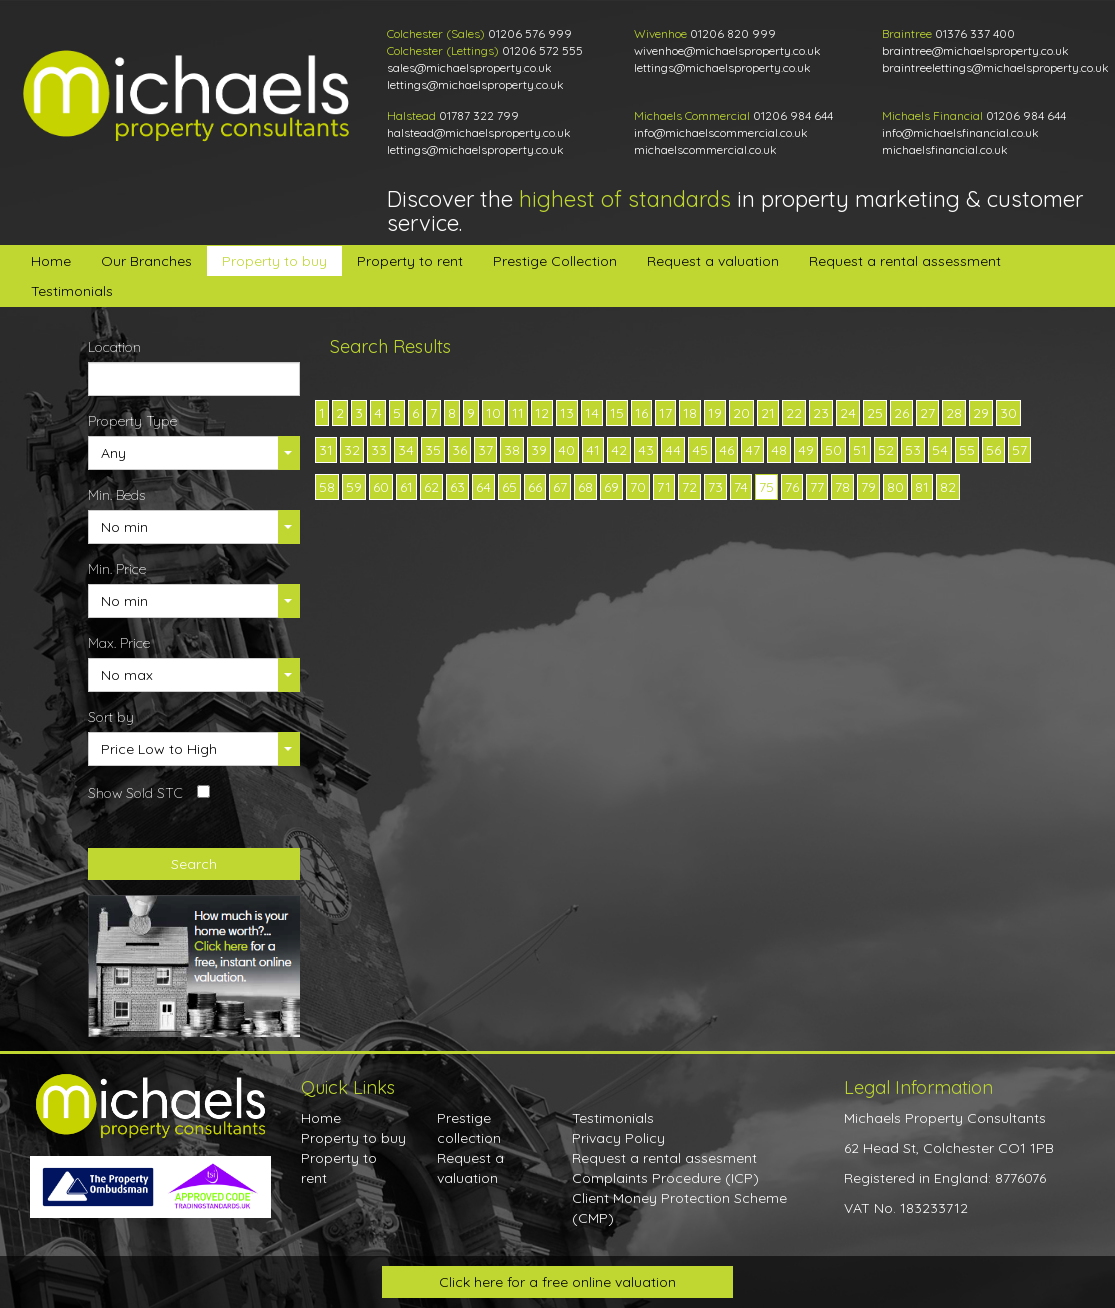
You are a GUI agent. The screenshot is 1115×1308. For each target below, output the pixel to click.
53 (913, 450)
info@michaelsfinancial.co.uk (960, 132)
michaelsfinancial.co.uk (945, 149)
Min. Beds (116, 495)
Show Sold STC (135, 793)
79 (868, 487)
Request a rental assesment (664, 1158)
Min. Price (117, 569)
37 (485, 450)
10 (493, 413)
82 (948, 487)
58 (327, 487)
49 (806, 450)
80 (895, 487)
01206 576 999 (530, 33)
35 (433, 450)
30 (1008, 413)
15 (617, 413)
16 (641, 413)
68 (585, 487)
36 (459, 450)
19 (715, 413)
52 (886, 450)
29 (981, 413)
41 (593, 450)
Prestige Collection (555, 261)
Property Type (132, 421)
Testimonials (72, 291)
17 (665, 413)
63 (457, 487)
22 (794, 413)
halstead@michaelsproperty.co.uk (479, 132)
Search (194, 864)
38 (512, 450)
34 (406, 450)
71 (664, 487)
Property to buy (274, 261)
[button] (194, 453)
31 (326, 450)
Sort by (111, 717)
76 (792, 487)
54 (940, 450)
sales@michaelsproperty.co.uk (469, 67)
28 (954, 413)
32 (352, 450)
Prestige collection (469, 1128)
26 (901, 413)
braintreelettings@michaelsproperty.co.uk (995, 67)
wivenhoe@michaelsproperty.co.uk (727, 50)
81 (922, 487)
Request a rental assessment (905, 261)
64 (483, 487)
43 (646, 450)
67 (560, 487)
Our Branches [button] (146, 261)
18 (690, 413)
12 (542, 413)
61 (406, 487)
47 (752, 450)
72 (689, 487)
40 (566, 450)
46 (726, 450)
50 (833, 450)
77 (817, 487)
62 (431, 487)
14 (592, 413)
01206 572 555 (542, 50)
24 (848, 413)
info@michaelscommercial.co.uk (721, 132)
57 (1019, 450)
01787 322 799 (479, 115)
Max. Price (119, 643)
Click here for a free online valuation (557, 1282)
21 (768, 413)
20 (741, 413)
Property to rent (410, 261)
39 (539, 450)
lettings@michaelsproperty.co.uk (475, 84)
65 (509, 487)
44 (673, 450)
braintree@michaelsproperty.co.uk (975, 50)
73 (715, 487)
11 (518, 413)
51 (860, 450)
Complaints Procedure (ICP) (665, 1178)
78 (842, 487)
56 (993, 450)
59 (354, 487)
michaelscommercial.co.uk (705, 149)
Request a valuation (713, 261)
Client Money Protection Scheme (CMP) (679, 1208)
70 (638, 487)
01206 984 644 (793, 115)
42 (619, 450)
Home (51, 261)
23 (821, 413)
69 (611, 487)
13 (567, 413)
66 (535, 487)
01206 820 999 (733, 33)
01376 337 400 (975, 33)
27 (927, 413)
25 (875, 413)
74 (741, 487)
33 (379, 450)
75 (766, 487)
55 (967, 450)
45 (700, 450)
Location (114, 347)
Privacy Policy (618, 1138)
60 (381, 487)
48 (779, 450)
